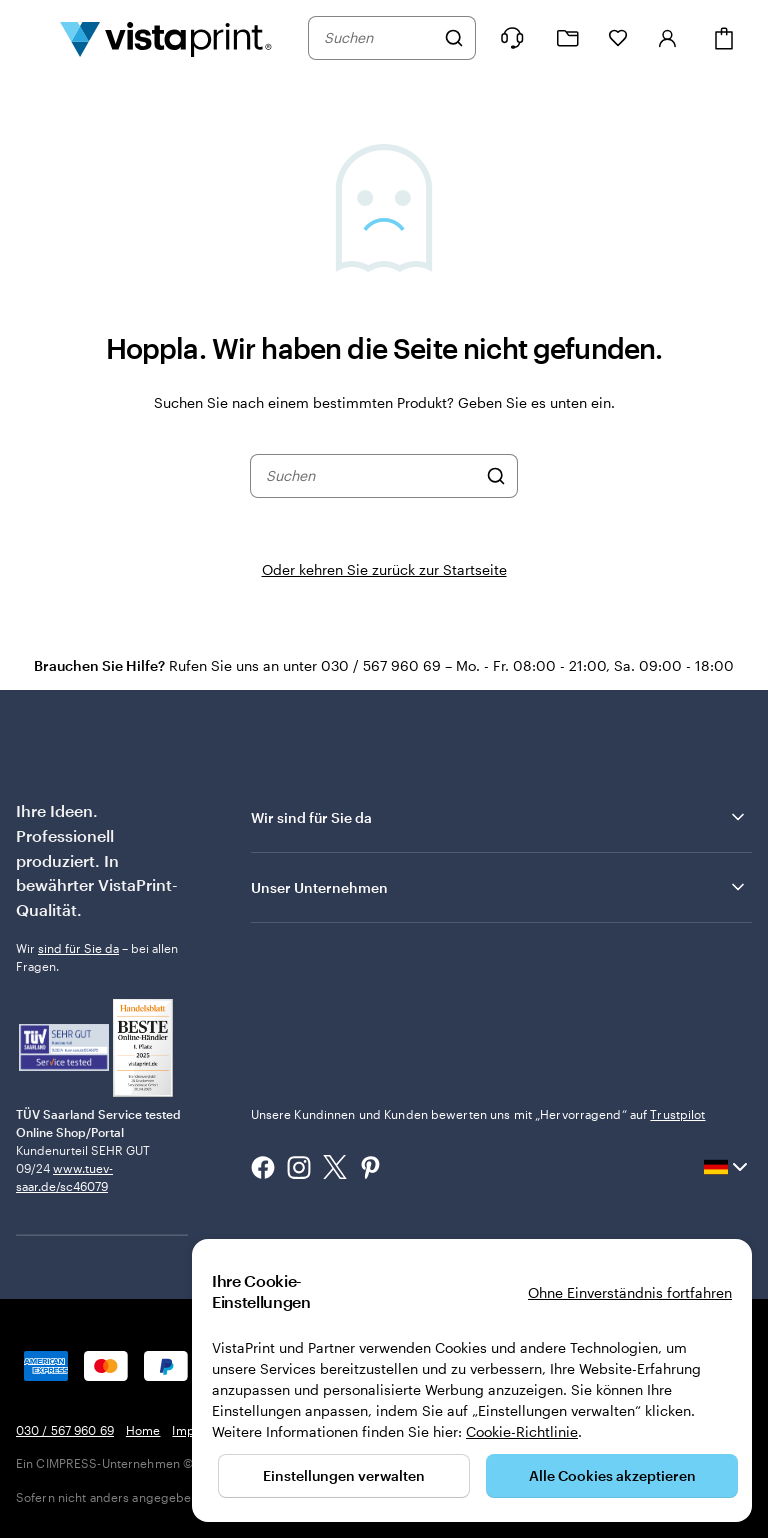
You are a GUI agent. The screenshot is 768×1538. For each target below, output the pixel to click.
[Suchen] (454, 38)
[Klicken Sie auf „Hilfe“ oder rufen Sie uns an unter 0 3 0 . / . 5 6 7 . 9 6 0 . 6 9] (512, 38)
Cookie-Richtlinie (522, 1431)
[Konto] (668, 38)
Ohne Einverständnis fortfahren (630, 1292)
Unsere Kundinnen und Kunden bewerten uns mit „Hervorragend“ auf (478, 1114)
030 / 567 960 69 (65, 1430)
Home (143, 1430)
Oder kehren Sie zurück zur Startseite (384, 569)
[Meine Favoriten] (618, 38)
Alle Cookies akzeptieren (612, 1475)
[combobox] (379, 38)
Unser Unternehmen (499, 887)
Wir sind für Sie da (499, 817)
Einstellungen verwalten (344, 1475)
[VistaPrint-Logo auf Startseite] (166, 38)
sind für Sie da (78, 948)
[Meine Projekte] (568, 38)
